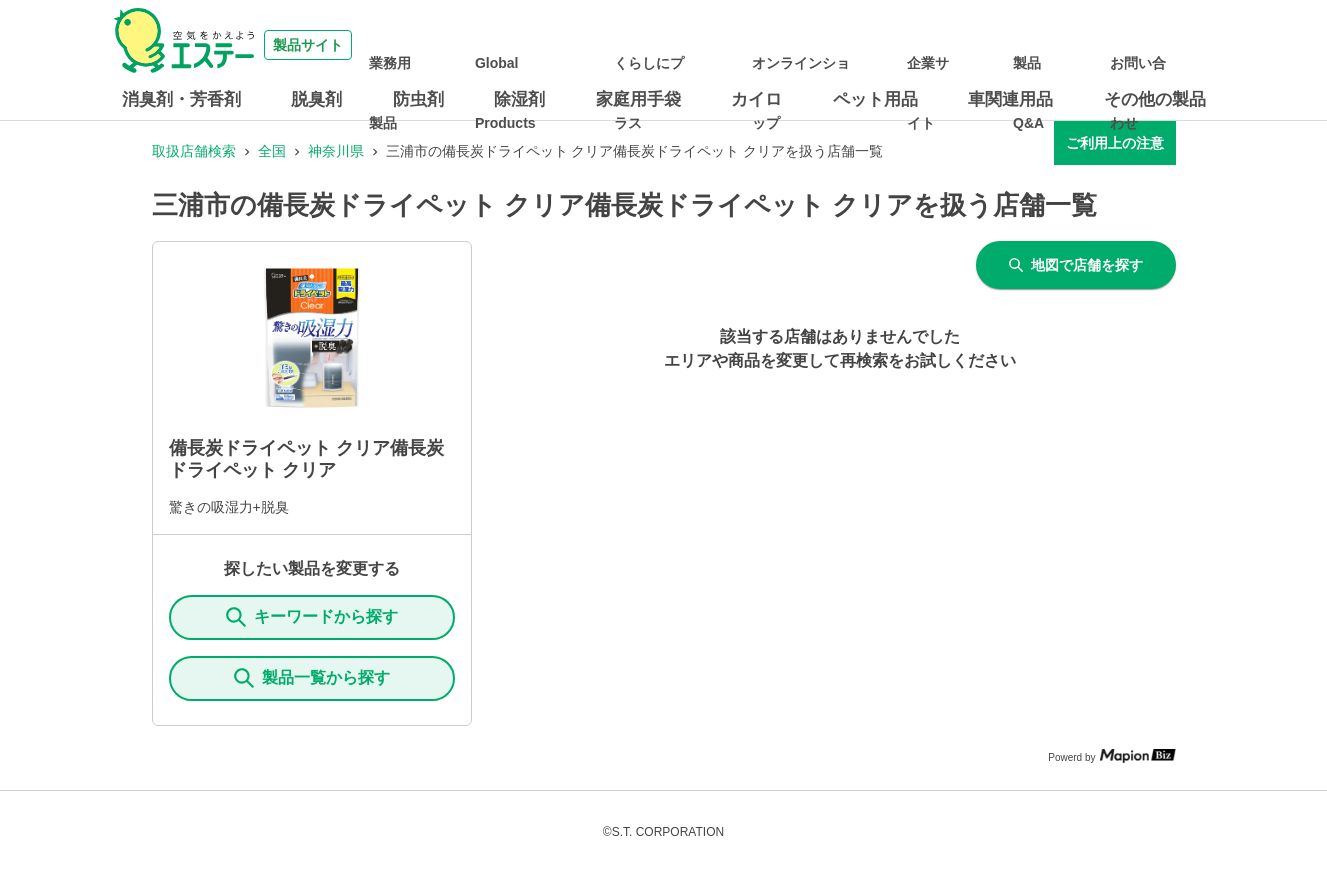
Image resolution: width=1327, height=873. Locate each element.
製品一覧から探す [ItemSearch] (312, 678)
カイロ (756, 99)
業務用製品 (531, 45)
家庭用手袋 (638, 99)
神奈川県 (336, 151)
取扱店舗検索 (194, 151)
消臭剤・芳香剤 (181, 99)
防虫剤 (418, 99)
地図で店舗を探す (1076, 265)
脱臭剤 (316, 99)
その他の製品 (1155, 99)
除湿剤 (519, 99)
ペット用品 (875, 99)
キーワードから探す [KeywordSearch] (312, 617)
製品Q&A (1073, 45)
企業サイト (995, 45)
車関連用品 (1010, 99)
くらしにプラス (743, 45)
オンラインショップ (883, 45)
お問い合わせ (1158, 45)
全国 (272, 151)
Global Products (630, 45)
